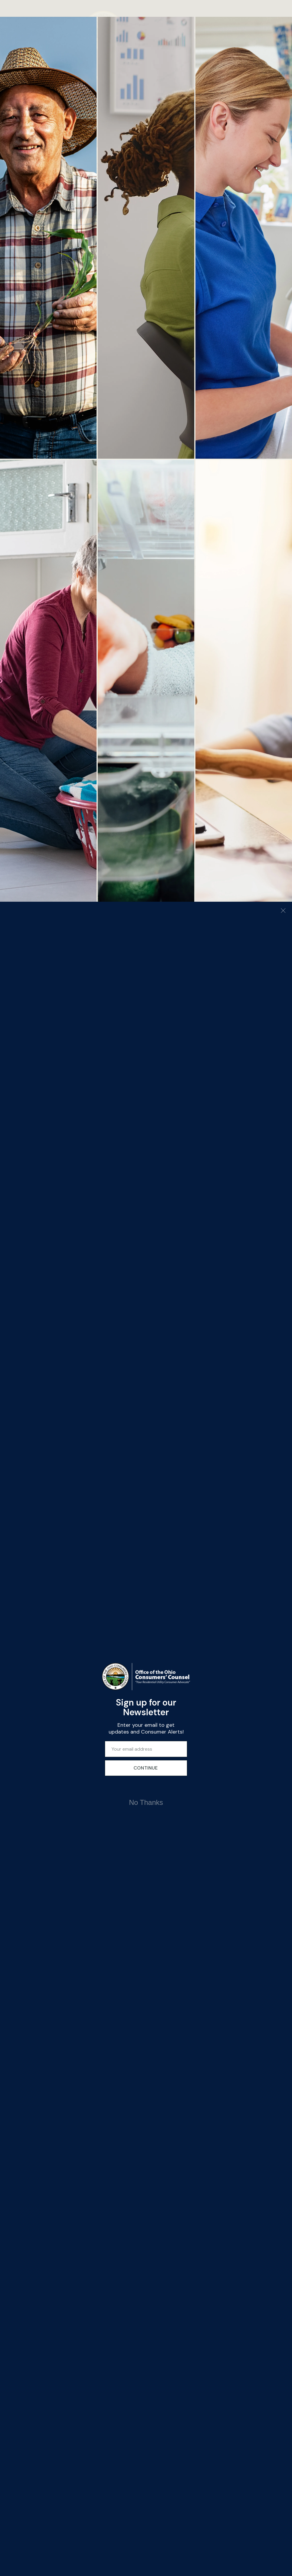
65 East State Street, (125, 1412)
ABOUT (48, 77)
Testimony (48, 1466)
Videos (15, 1447)
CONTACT (175, 77)
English (233, 77)
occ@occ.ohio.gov (139, 1432)
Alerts (14, 1434)
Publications (79, 1415)
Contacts (17, 1486)
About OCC (20, 1415)
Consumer (19, 1427)
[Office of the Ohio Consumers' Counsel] (146, 29)
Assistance (99, 77)
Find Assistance (252, 110)
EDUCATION (125, 77)
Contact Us (20, 1498)
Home (31, 77)
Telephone (48, 1447)
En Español (78, 1498)
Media (15, 1479)
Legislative (49, 1459)
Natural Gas (78, 1427)
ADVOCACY (71, 77)
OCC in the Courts (48, 1482)
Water (72, 1447)
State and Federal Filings (82, 1463)
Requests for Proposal (79, 1482)
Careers (45, 1498)
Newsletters (21, 1459)
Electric (45, 1427)
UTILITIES (150, 77)
